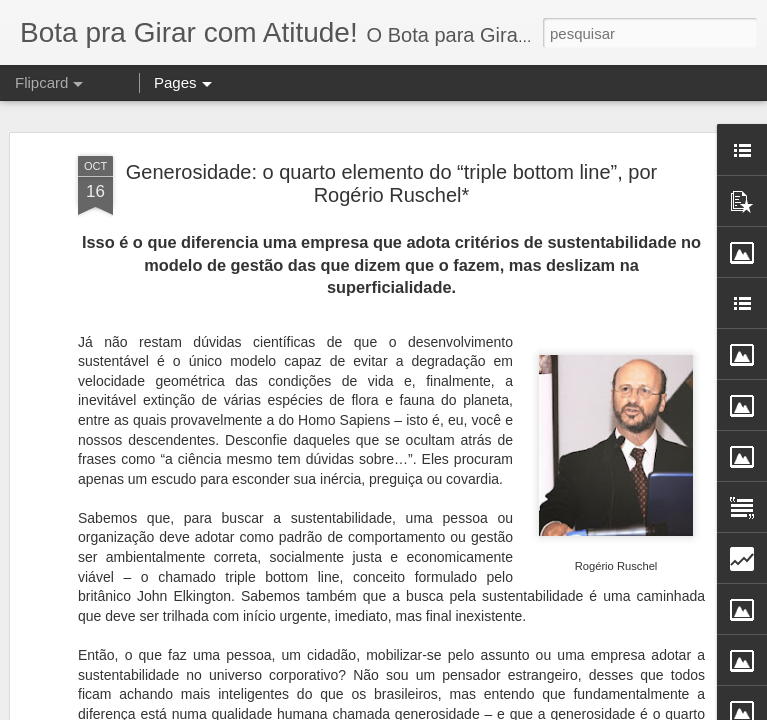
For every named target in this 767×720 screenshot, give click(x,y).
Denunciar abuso (578, 709)
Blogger (511, 709)
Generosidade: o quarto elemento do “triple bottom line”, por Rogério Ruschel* (391, 162)
